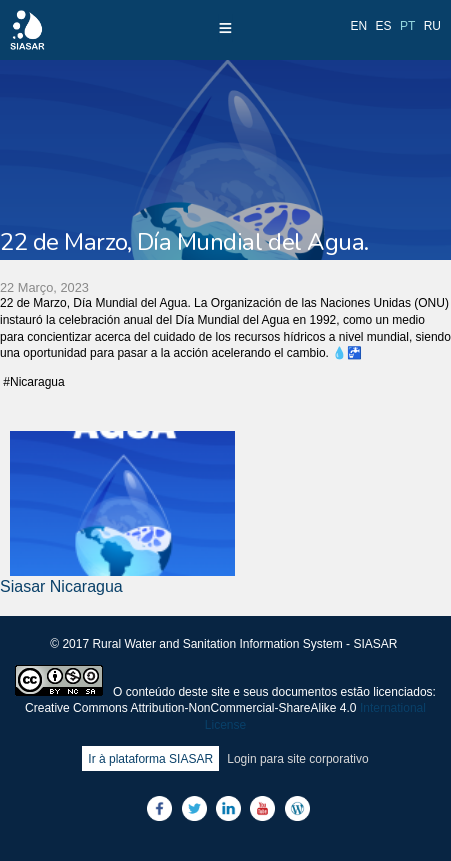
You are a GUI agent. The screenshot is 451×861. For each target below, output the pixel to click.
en (359, 26)
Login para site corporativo (297, 759)
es (384, 26)
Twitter (194, 808)
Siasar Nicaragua (61, 586)
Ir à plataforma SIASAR (150, 759)
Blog (297, 808)
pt (407, 26)
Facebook (159, 808)
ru (432, 26)
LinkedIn (228, 808)
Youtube (262, 808)
